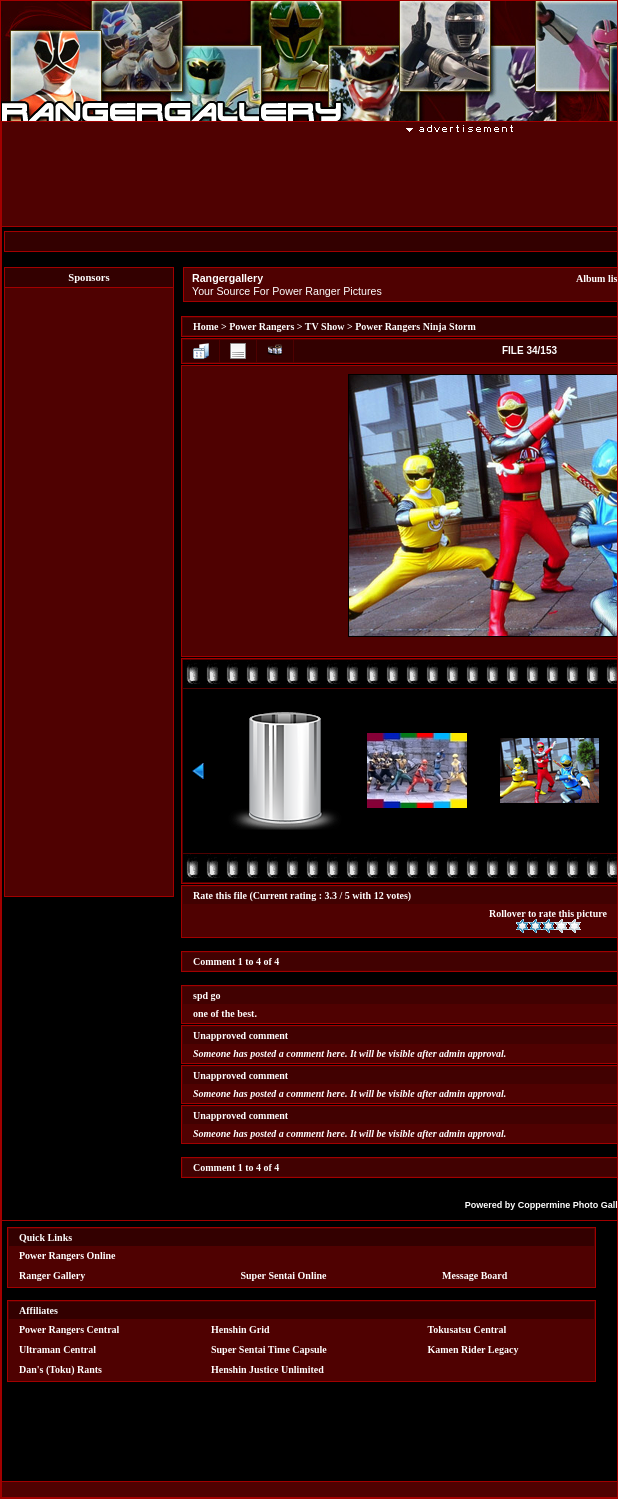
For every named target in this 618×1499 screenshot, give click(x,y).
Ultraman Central (57, 1349)
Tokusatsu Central (467, 1329)
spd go (207, 995)
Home (206, 326)
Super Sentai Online (284, 1275)
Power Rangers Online (67, 1255)
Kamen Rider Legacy (473, 1349)
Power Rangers (261, 326)
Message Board (474, 1275)
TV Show (325, 326)
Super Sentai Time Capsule (269, 1349)
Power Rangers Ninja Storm (415, 326)
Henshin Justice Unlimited (267, 1369)
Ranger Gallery (52, 1275)
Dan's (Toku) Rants (60, 1369)
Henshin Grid (240, 1329)
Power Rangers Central (69, 1329)
